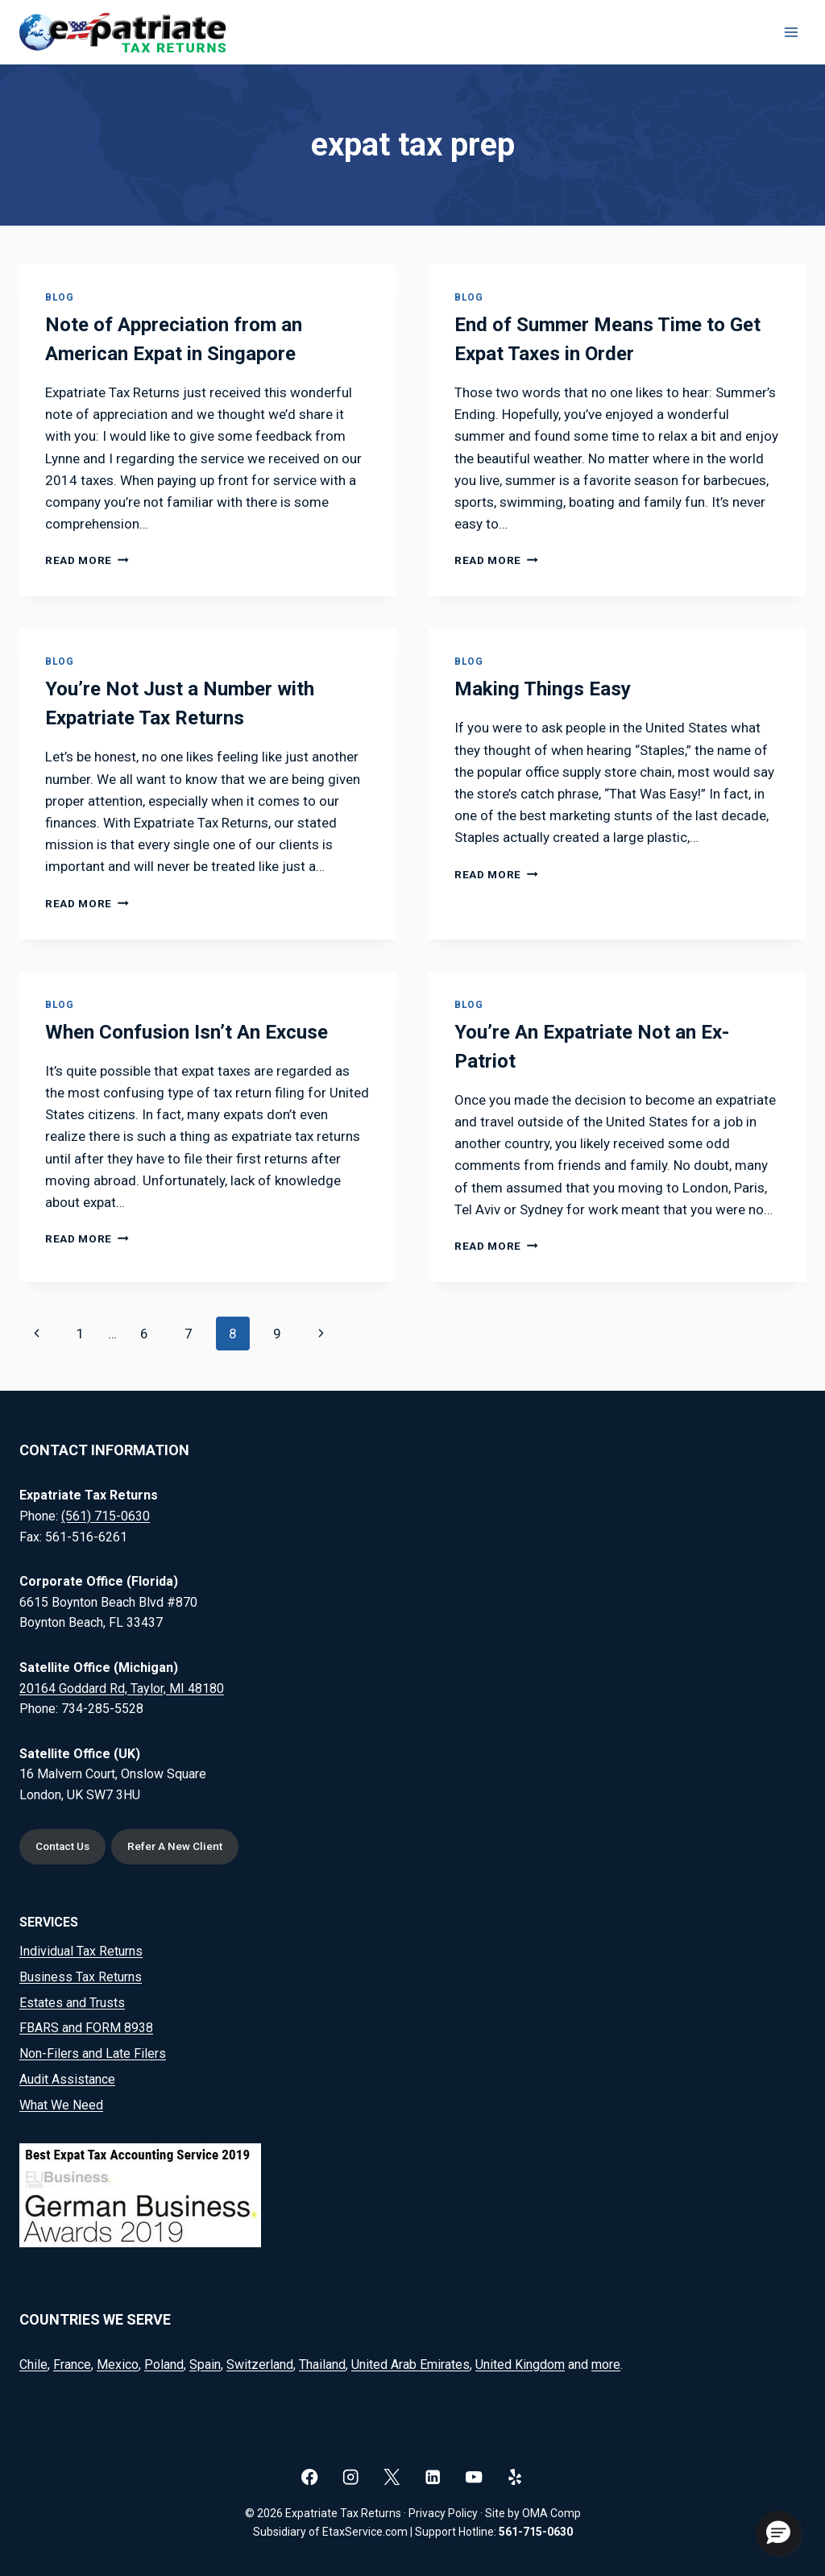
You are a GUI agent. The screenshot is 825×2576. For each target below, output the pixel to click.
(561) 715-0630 (105, 1515)
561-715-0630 (536, 2531)
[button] (778, 2533)
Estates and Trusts (72, 2002)
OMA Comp (551, 2513)
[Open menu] (791, 31)
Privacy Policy (443, 2513)
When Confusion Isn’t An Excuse (186, 1032)
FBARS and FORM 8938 (86, 2027)
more (605, 2364)
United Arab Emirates (410, 2364)
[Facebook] (309, 2476)
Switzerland (259, 2364)
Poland (164, 2364)
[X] (391, 2476)
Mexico (118, 2364)
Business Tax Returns (80, 1977)
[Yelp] (515, 2476)
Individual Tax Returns (81, 1951)
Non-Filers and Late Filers (92, 2053)
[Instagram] (350, 2476)
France (72, 2364)
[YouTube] (474, 2476)
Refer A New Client (180, 1846)
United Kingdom (520, 2364)
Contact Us (64, 1846)
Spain (205, 2364)
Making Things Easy (542, 689)
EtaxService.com (365, 2531)
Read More (87, 560)
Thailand (322, 2364)
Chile (33, 2364)
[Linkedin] (433, 2476)
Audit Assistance (67, 2079)
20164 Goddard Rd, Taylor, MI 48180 (121, 1687)
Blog (59, 297)
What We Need (61, 2105)
